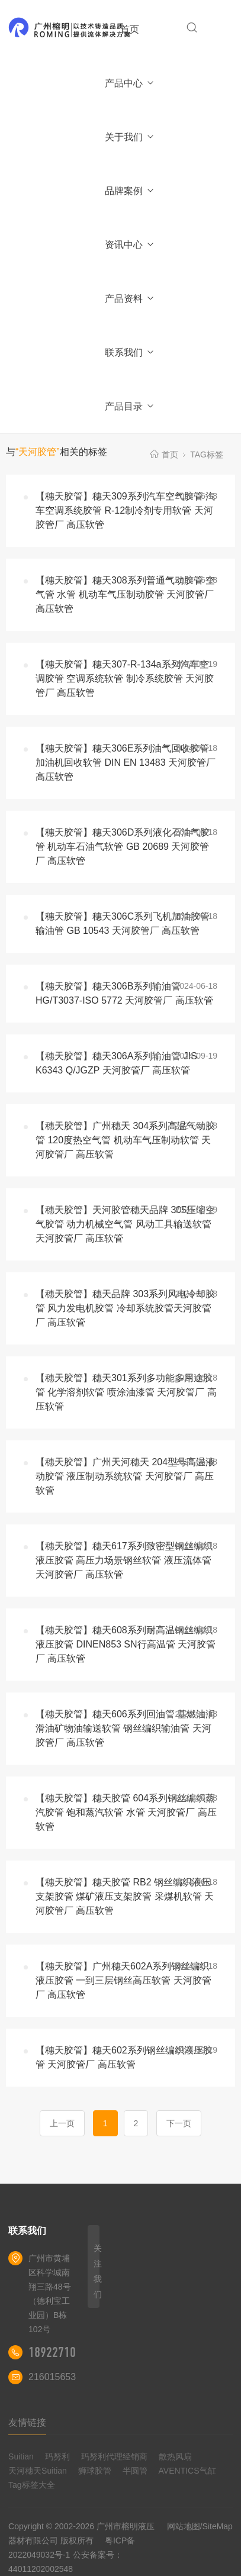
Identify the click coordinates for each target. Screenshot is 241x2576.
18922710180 (61, 2352)
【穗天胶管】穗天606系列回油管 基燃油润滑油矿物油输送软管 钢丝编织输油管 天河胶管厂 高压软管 (125, 1728)
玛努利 (57, 2456)
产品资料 (130, 299)
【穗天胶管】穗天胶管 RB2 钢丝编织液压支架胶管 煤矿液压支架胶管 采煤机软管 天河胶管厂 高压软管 (125, 1896)
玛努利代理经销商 (114, 2456)
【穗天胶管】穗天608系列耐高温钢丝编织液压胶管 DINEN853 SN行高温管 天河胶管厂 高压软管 (126, 1644)
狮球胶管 (94, 2470)
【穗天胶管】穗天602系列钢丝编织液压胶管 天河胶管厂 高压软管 (124, 2057)
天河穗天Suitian (37, 2470)
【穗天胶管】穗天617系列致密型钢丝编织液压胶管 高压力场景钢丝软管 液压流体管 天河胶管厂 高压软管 (124, 1560)
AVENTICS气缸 (187, 2470)
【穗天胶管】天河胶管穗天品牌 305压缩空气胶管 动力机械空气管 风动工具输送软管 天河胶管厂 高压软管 (125, 1224)
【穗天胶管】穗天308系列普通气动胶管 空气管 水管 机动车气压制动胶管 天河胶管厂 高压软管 (125, 594)
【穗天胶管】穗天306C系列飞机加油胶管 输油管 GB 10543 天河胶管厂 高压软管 (123, 923)
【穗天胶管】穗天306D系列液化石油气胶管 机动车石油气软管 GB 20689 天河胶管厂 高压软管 (123, 846)
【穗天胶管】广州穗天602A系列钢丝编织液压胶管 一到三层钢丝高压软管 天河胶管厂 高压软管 (123, 1980)
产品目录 (130, 406)
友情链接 (27, 2422)
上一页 (62, 2123)
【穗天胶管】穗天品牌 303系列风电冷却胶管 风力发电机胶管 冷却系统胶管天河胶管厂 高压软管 (125, 1308)
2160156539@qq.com (75, 2377)
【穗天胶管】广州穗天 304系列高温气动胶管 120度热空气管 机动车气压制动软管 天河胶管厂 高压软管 (125, 1140)
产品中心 (130, 83)
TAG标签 (206, 454)
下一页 (178, 2123)
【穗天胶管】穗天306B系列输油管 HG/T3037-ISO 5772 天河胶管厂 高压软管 (124, 993)
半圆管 (135, 2470)
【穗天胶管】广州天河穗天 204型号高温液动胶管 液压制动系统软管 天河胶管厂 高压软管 (125, 1476)
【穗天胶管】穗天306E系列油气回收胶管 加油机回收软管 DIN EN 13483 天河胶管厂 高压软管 (126, 762)
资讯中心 (130, 245)
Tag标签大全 (31, 2485)
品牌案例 (130, 191)
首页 (129, 29)
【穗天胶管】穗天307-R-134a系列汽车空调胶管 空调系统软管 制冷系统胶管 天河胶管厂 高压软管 (125, 678)
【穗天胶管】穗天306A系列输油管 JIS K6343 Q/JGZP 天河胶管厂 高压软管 (116, 1063)
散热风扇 (175, 2456)
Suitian (21, 2456)
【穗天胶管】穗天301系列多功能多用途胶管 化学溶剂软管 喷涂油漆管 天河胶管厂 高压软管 (126, 1392)
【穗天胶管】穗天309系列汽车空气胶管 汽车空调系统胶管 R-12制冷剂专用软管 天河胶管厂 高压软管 (125, 510)
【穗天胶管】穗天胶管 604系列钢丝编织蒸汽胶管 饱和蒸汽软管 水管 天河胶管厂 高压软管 (126, 1812)
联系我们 (130, 352)
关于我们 (130, 137)
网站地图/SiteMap (200, 2526)
